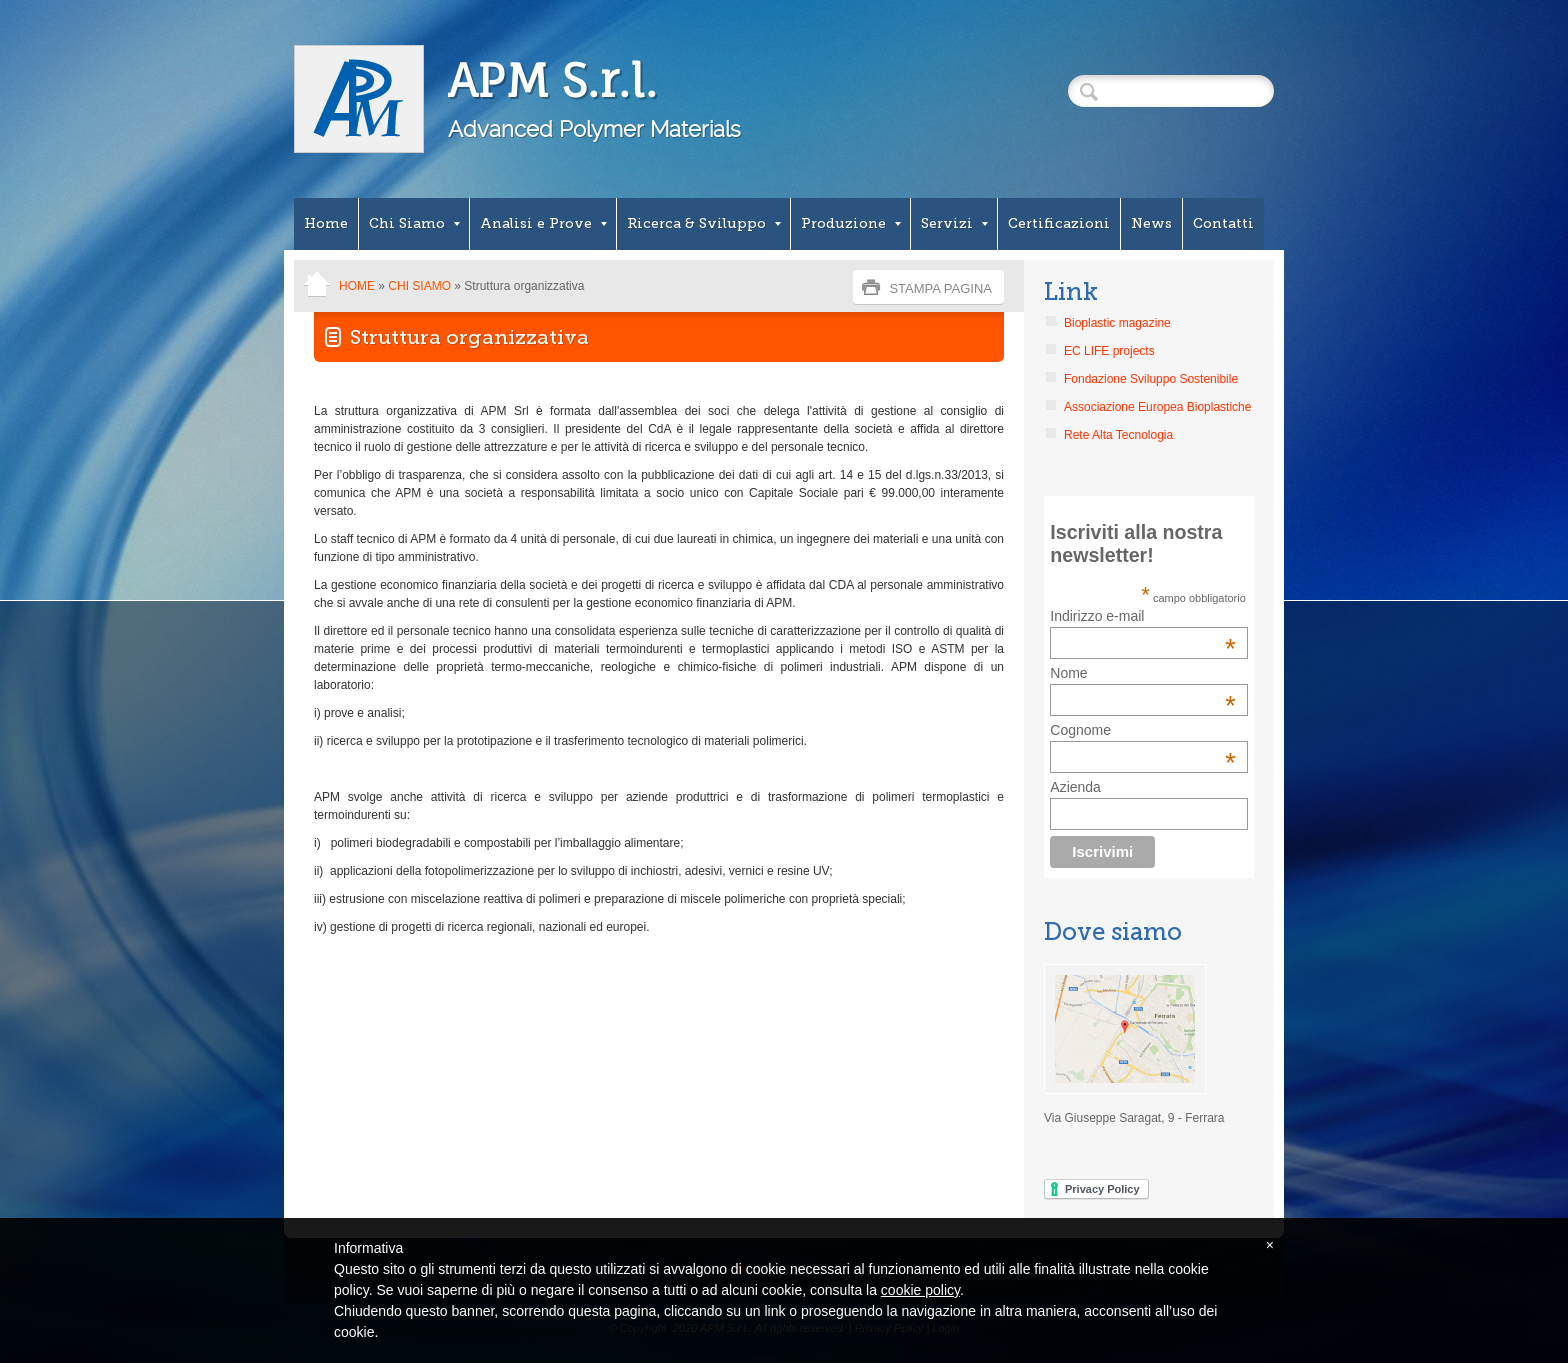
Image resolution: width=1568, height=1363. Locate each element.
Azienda (1075, 787)
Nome (1068, 673)
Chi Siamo (414, 223)
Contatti (1223, 223)
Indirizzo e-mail (1143, 616)
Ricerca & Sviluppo (704, 223)
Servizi (954, 223)
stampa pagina (940, 288)
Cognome (1080, 730)
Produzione (851, 223)
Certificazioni (1059, 223)
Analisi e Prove (543, 223)
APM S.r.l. (552, 80)
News (1151, 223)
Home (326, 223)
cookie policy (920, 1290)
